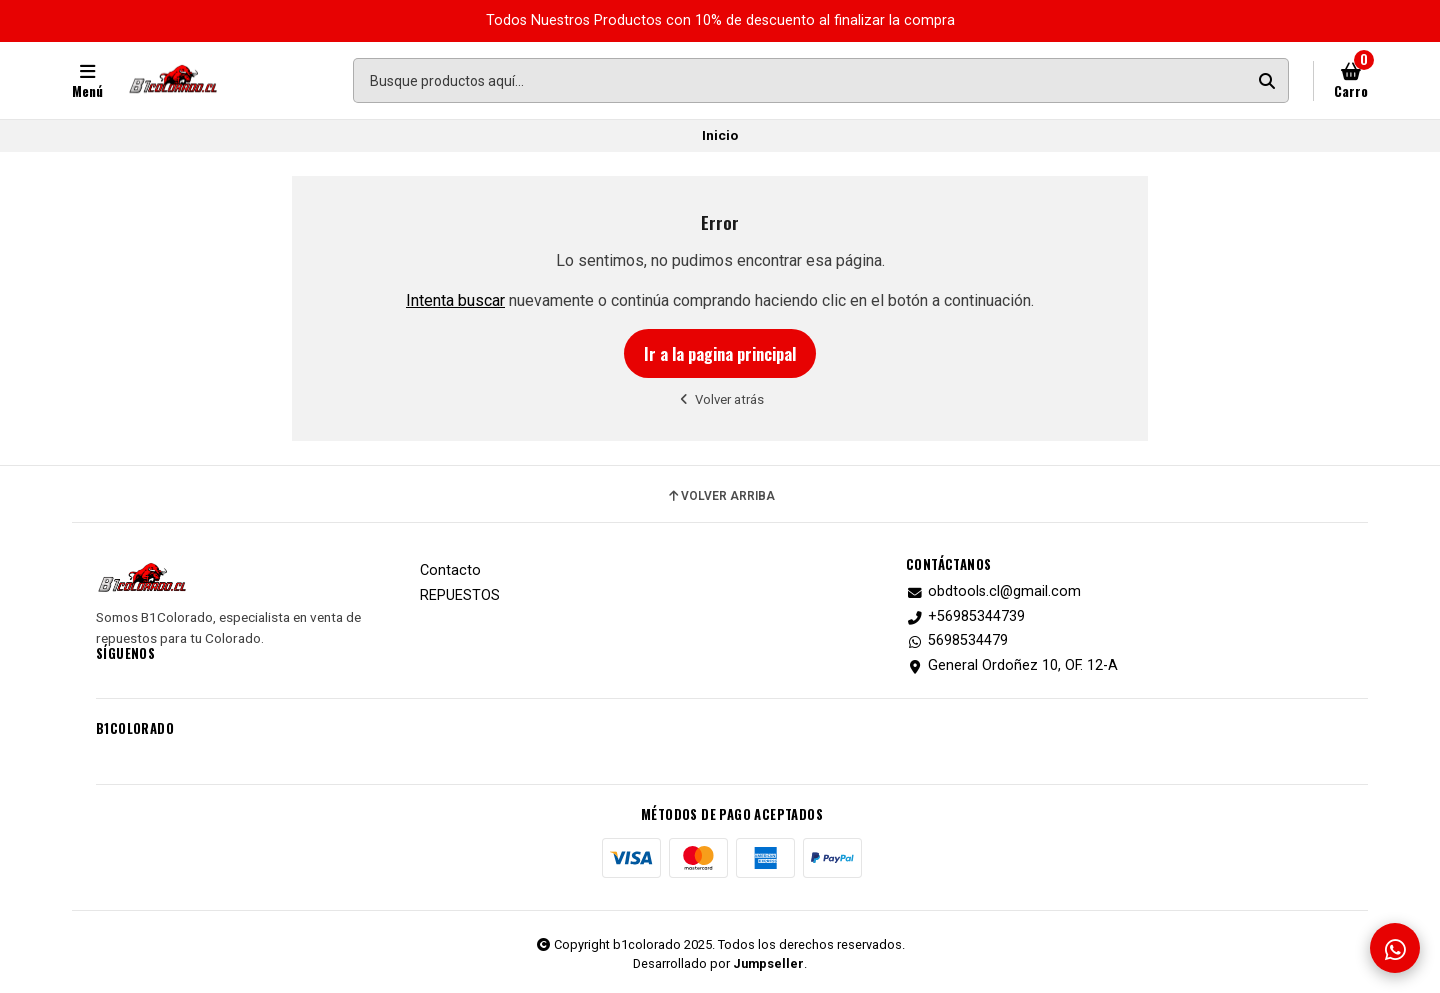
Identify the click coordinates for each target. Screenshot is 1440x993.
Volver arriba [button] (720, 496)
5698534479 (957, 641)
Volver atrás (720, 399)
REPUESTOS (460, 596)
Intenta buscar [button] (455, 300)
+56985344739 (965, 617)
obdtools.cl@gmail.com (993, 592)
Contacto (450, 571)
